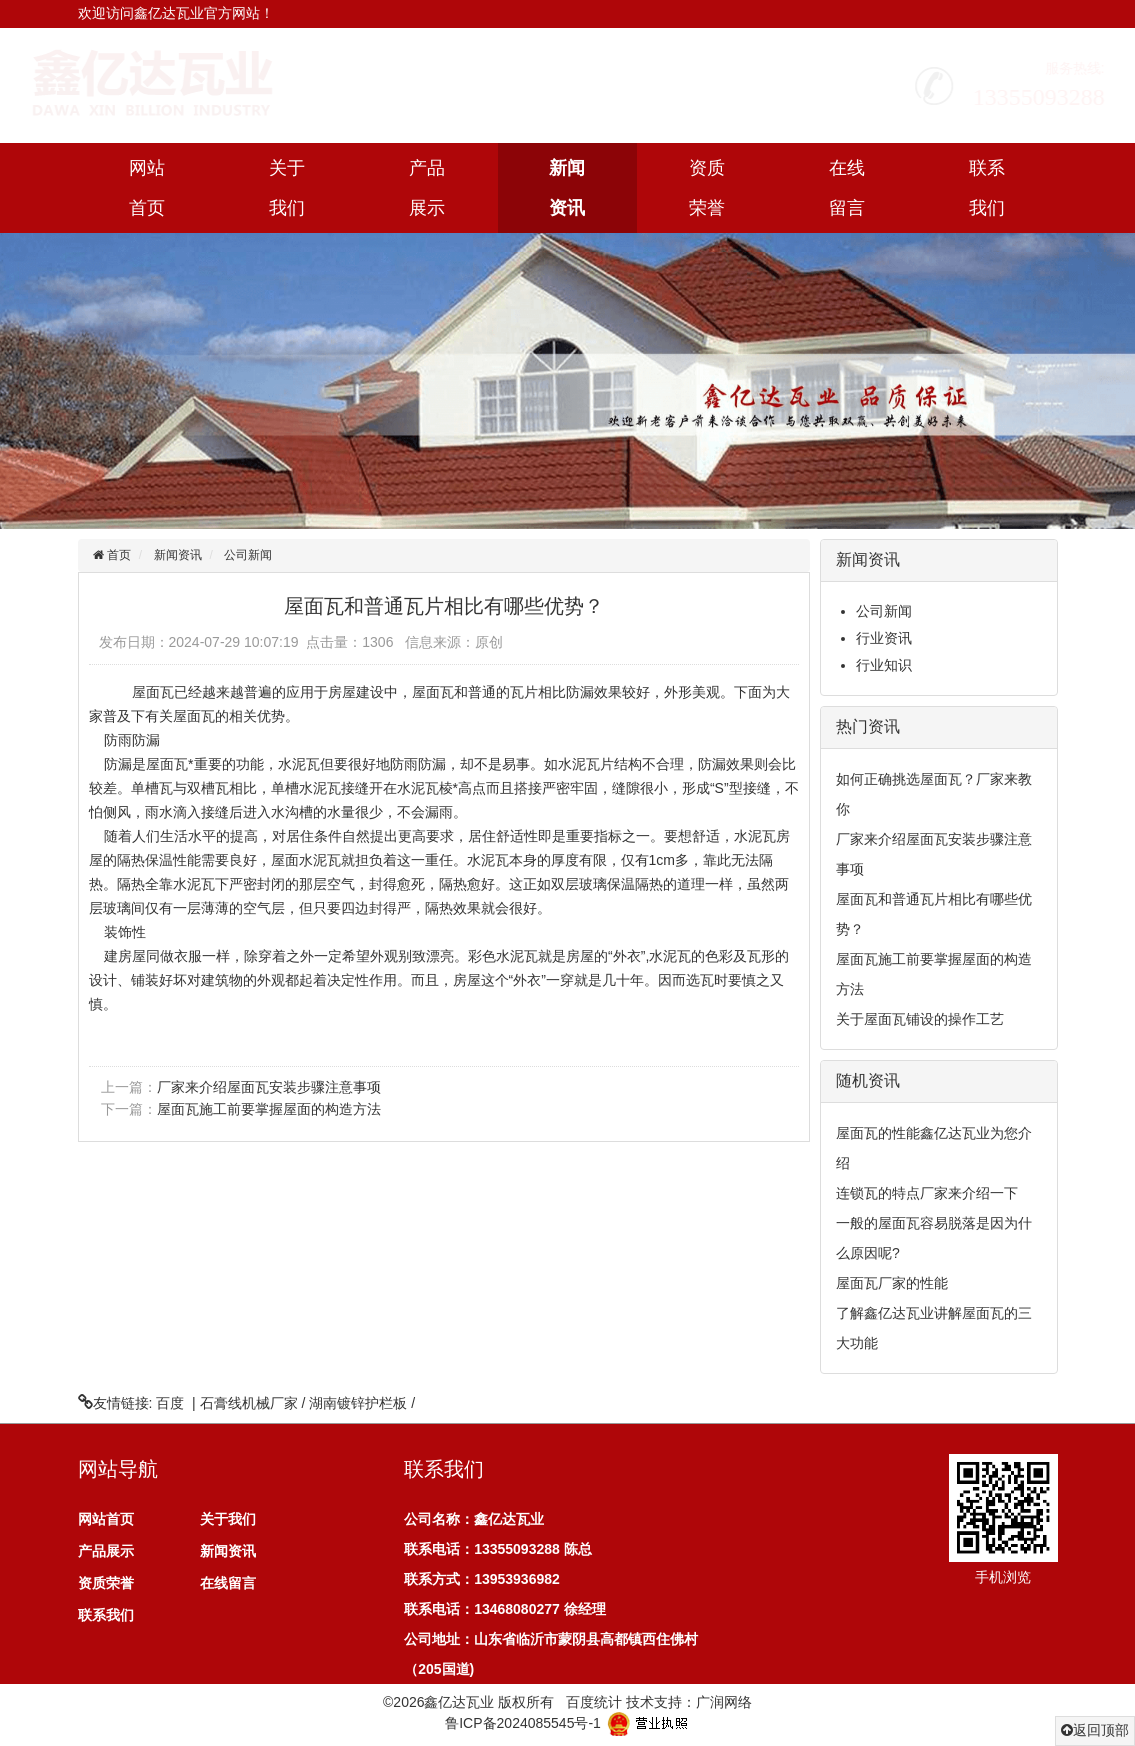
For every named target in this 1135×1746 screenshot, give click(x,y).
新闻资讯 (567, 188)
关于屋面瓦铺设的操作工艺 (920, 1019)
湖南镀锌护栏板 (358, 1403)
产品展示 (427, 188)
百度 (170, 1403)
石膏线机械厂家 (249, 1403)
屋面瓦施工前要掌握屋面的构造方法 (269, 1109)
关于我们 (287, 188)
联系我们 (987, 188)
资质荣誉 (707, 188)
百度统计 (594, 1702)
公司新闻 (248, 555)
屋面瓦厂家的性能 (892, 1283)
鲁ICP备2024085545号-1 (523, 1722)
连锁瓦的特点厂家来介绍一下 (927, 1193)
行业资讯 (884, 638)
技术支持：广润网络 (689, 1702)
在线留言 (847, 188)
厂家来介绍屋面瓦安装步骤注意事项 (269, 1087)
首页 (117, 555)
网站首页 (147, 188)
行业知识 (884, 665)
